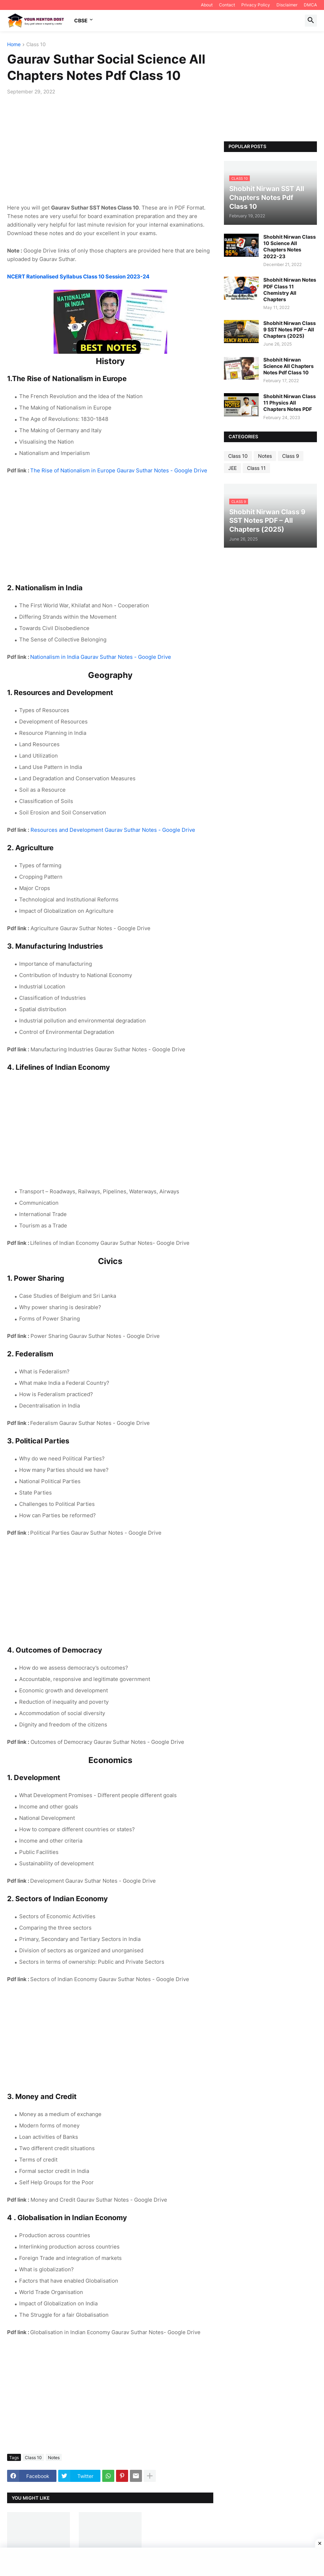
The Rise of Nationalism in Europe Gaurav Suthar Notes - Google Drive (118, 470)
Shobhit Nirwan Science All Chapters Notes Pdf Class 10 (288, 366)
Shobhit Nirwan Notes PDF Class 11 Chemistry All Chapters (289, 289)
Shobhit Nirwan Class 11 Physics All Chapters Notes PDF (289, 402)
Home (14, 44)
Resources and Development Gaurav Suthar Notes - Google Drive (113, 829)
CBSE (81, 20)
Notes (54, 2457)
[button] (311, 21)
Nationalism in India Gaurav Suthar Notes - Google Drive (100, 657)
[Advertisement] (110, 154)
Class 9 (290, 456)
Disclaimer (286, 4)
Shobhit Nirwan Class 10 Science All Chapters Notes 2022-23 (289, 246)
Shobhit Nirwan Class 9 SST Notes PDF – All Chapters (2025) (289, 329)
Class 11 (256, 468)
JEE (232, 468)
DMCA (310, 4)
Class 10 (36, 44)
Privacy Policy (255, 4)
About (207, 4)
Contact (227, 4)
